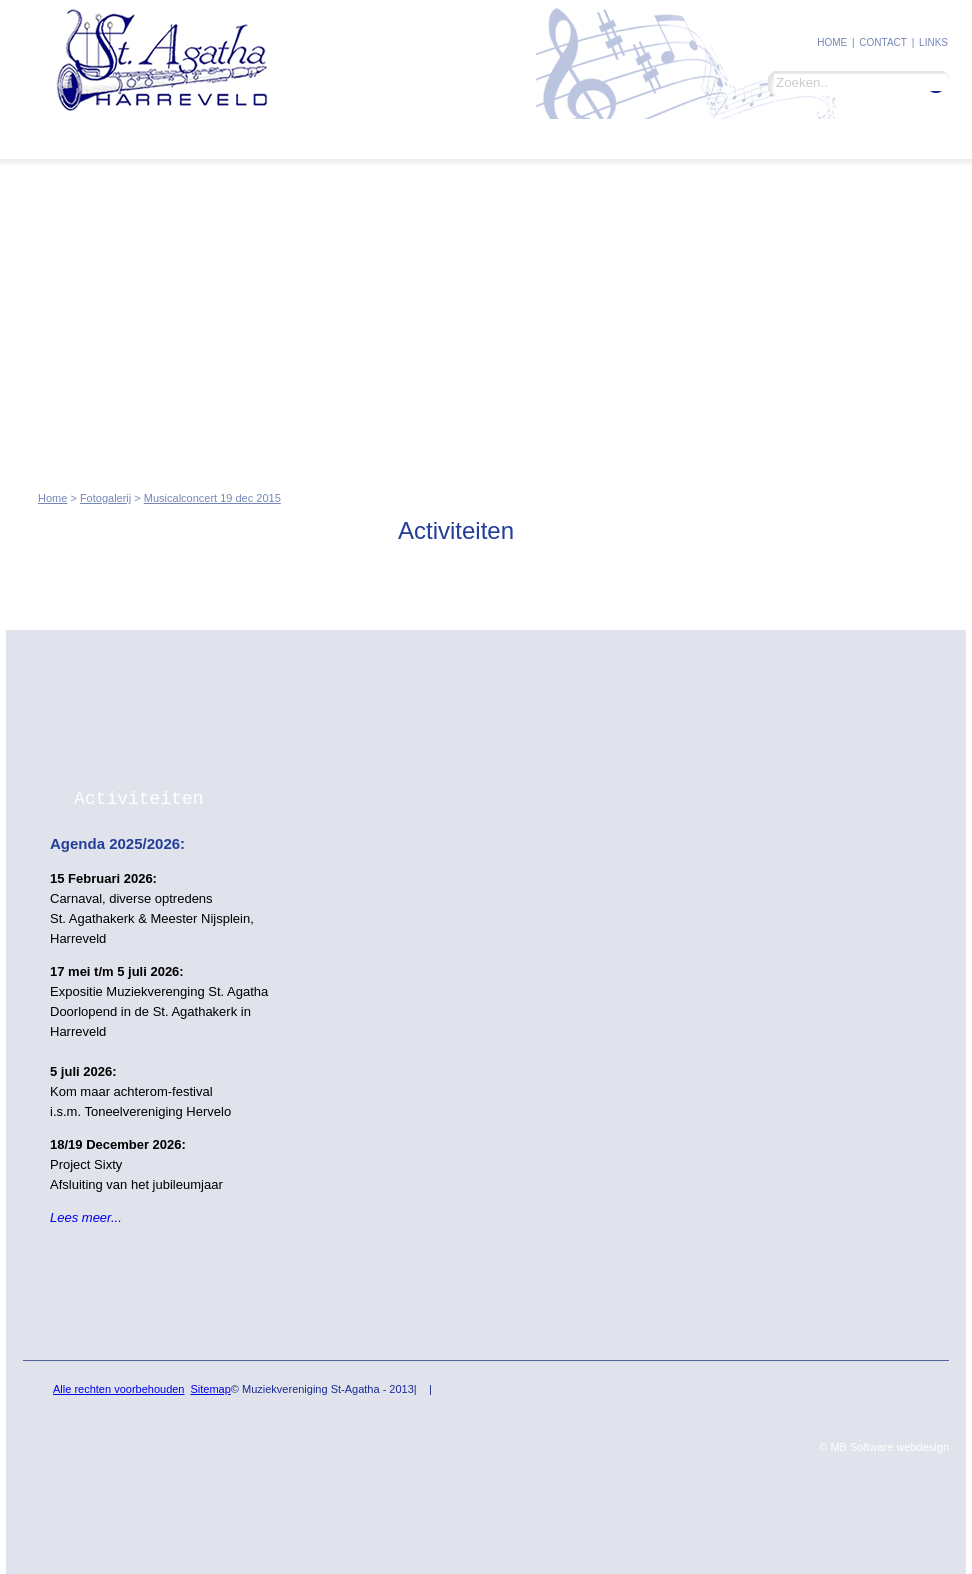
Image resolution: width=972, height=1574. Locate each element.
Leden (190, 137)
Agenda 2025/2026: (117, 843)
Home (832, 42)
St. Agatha (90, 137)
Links (933, 42)
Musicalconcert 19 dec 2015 (212, 498)
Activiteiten (139, 799)
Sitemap (210, 1389)
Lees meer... (86, 1217)
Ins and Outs (412, 137)
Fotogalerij (292, 137)
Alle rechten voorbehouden (118, 1389)
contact (883, 42)
